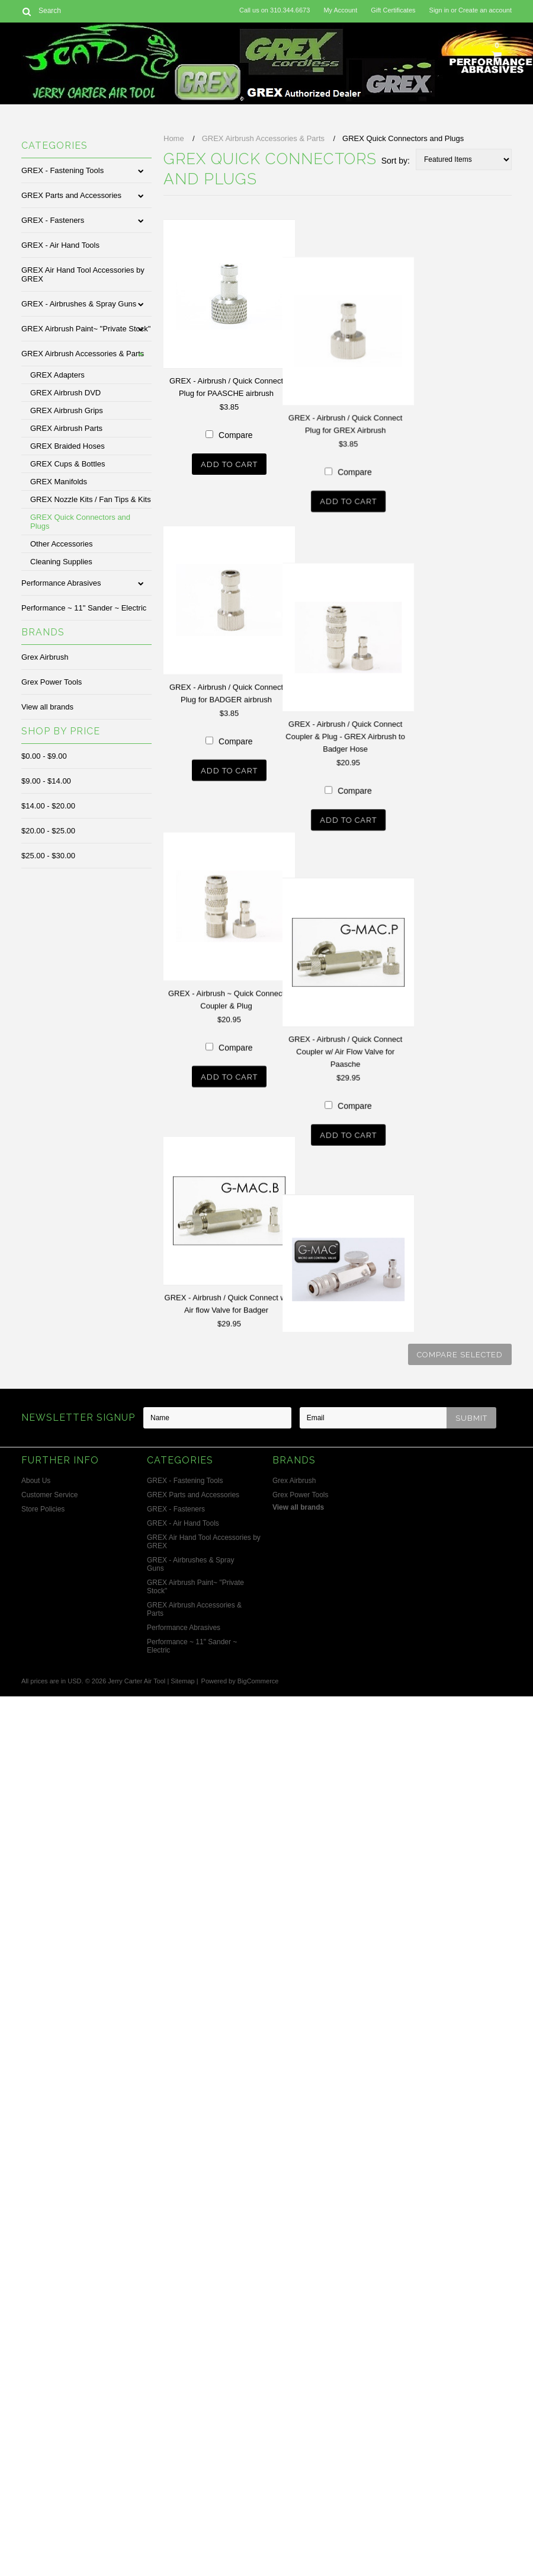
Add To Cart (257, 666)
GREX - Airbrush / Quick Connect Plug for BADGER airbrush (226, 845)
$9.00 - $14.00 (46, 780)
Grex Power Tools (51, 681)
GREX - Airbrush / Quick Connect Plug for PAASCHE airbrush (226, 387)
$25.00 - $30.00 (48, 855)
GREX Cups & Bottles (67, 463)
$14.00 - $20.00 (48, 805)
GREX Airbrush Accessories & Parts (82, 353)
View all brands (47, 706)
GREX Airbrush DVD (65, 392)
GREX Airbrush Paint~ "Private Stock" (85, 328)
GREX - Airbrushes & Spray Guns (78, 303)
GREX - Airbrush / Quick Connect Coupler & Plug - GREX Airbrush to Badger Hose (254, 1053)
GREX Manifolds (58, 481)
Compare (263, 637)
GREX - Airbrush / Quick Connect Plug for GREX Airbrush (253, 589)
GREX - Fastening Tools (62, 170)
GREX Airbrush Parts (66, 428)
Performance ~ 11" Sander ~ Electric (83, 607)
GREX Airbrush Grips (66, 410)
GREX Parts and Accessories (71, 195)
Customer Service (49, 1495)
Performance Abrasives (61, 583)
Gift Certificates (393, 10)
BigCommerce (258, 1681)
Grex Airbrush (44, 657)
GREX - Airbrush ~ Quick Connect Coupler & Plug (226, 1303)
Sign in (439, 10)
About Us (35, 1480)
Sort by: (395, 160)
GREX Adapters (57, 374)
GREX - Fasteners (52, 220)
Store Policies (43, 1509)
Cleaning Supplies (61, 561)
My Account (340, 10)
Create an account (485, 10)
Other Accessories (61, 543)
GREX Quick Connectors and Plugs (80, 521)
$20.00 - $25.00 (48, 830)
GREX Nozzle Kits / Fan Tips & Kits (90, 499)
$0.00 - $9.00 (44, 756)
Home (173, 138)
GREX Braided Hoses (67, 446)
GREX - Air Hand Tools (60, 245)
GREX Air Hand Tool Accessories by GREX (83, 274)
